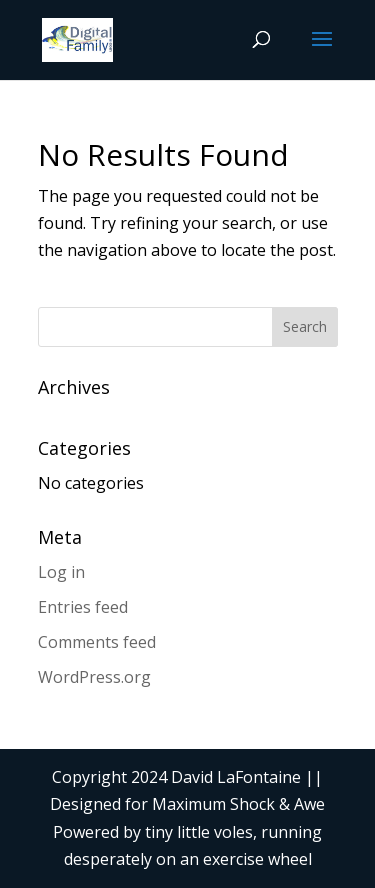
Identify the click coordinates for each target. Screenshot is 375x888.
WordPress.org (94, 677)
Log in (61, 572)
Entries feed (83, 607)
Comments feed (97, 642)
